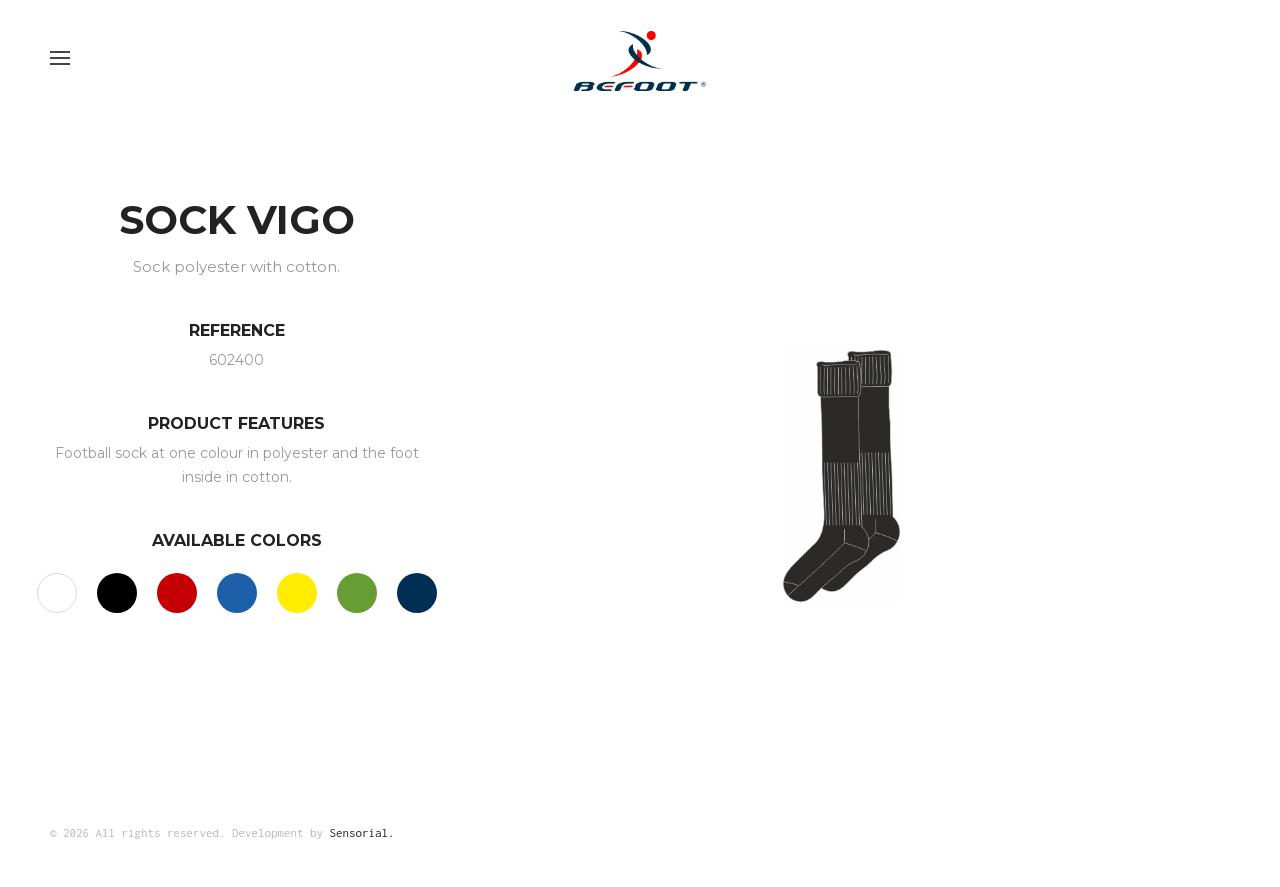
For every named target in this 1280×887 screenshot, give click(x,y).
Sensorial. (362, 832)
